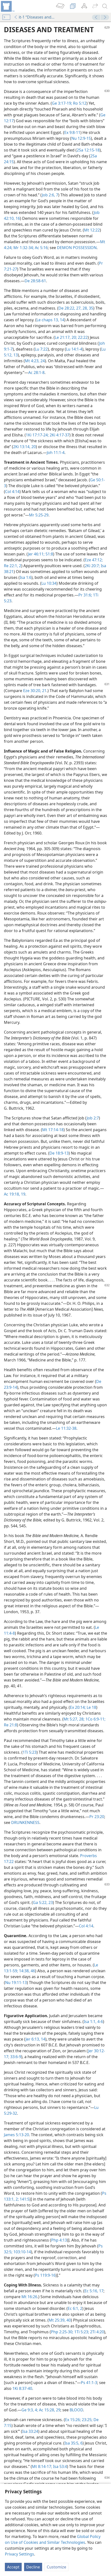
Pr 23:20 (96, 1816)
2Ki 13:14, (21, 446)
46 (32, 1970)
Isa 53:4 (59, 2466)
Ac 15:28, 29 (49, 2410)
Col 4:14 (12, 491)
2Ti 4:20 (96, 2331)
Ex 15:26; (73, 2419)
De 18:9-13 (59, 1153)
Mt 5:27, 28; (74, 1719)
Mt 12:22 (92, 230)
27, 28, (81, 308)
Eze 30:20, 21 (34, 690)
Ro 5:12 (79, 103)
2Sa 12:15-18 (88, 150)
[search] (105, 6)
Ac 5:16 (41, 247)
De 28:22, (66, 308)
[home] (7, 6)
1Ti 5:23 (30, 1752)
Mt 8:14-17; (42, 2466)
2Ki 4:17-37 (59, 435)
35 (90, 308)
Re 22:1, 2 (12, 565)
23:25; (86, 2419)
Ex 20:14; (78, 1707)
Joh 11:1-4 (56, 452)
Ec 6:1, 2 (75, 2308)
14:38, (24, 1970)
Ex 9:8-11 (72, 132)
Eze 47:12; (94, 560)
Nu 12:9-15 (81, 138)
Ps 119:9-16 (45, 2275)
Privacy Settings (19, 2554)
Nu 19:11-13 (16, 1982)
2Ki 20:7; (92, 565)
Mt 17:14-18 (53, 1129)
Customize (56, 2567)
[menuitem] (7, 6)
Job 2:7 (93, 1118)
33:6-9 (15, 2056)
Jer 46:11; (36, 554)
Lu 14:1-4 (74, 349)
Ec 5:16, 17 (93, 2291)
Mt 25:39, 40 (60, 2320)
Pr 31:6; (85, 595)
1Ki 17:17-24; (37, 435)
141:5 (24, 2199)
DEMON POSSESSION (77, 247)
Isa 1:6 (25, 577)
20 (33, 446)
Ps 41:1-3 (89, 2382)
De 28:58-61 (35, 280)
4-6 (99, 2021)
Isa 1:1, (90, 2021)
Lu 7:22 (41, 349)
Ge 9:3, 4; (29, 2410)
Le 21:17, (63, 337)
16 (17, 218)
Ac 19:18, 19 (14, 1194)
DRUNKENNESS (25, 1822)
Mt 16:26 (29, 2296)
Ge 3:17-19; (62, 103)
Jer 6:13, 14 (35, 2039)
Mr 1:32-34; (23, 247)
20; (74, 337)
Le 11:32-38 (66, 1428)
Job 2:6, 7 (50, 195)
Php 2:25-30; (62, 2331)
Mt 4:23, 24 (35, 360)
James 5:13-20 (16, 2134)
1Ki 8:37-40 (22, 2388)
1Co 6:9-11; (94, 1719)
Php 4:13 (59, 2240)
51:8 (49, 554)
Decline (33, 2567)
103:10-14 (21, 2251)
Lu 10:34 (48, 583)
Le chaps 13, (48, 319)
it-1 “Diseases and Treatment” (34, 17)
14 (61, 319)
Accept (13, 2567)
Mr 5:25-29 (38, 515)
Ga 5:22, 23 (43, 1902)
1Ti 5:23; (81, 2331)
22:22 (82, 337)
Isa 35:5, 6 (74, 2443)
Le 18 (91, 1707)
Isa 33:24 (30, 2431)
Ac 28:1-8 (36, 372)
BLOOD (76, 2410)
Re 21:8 (10, 1725)
